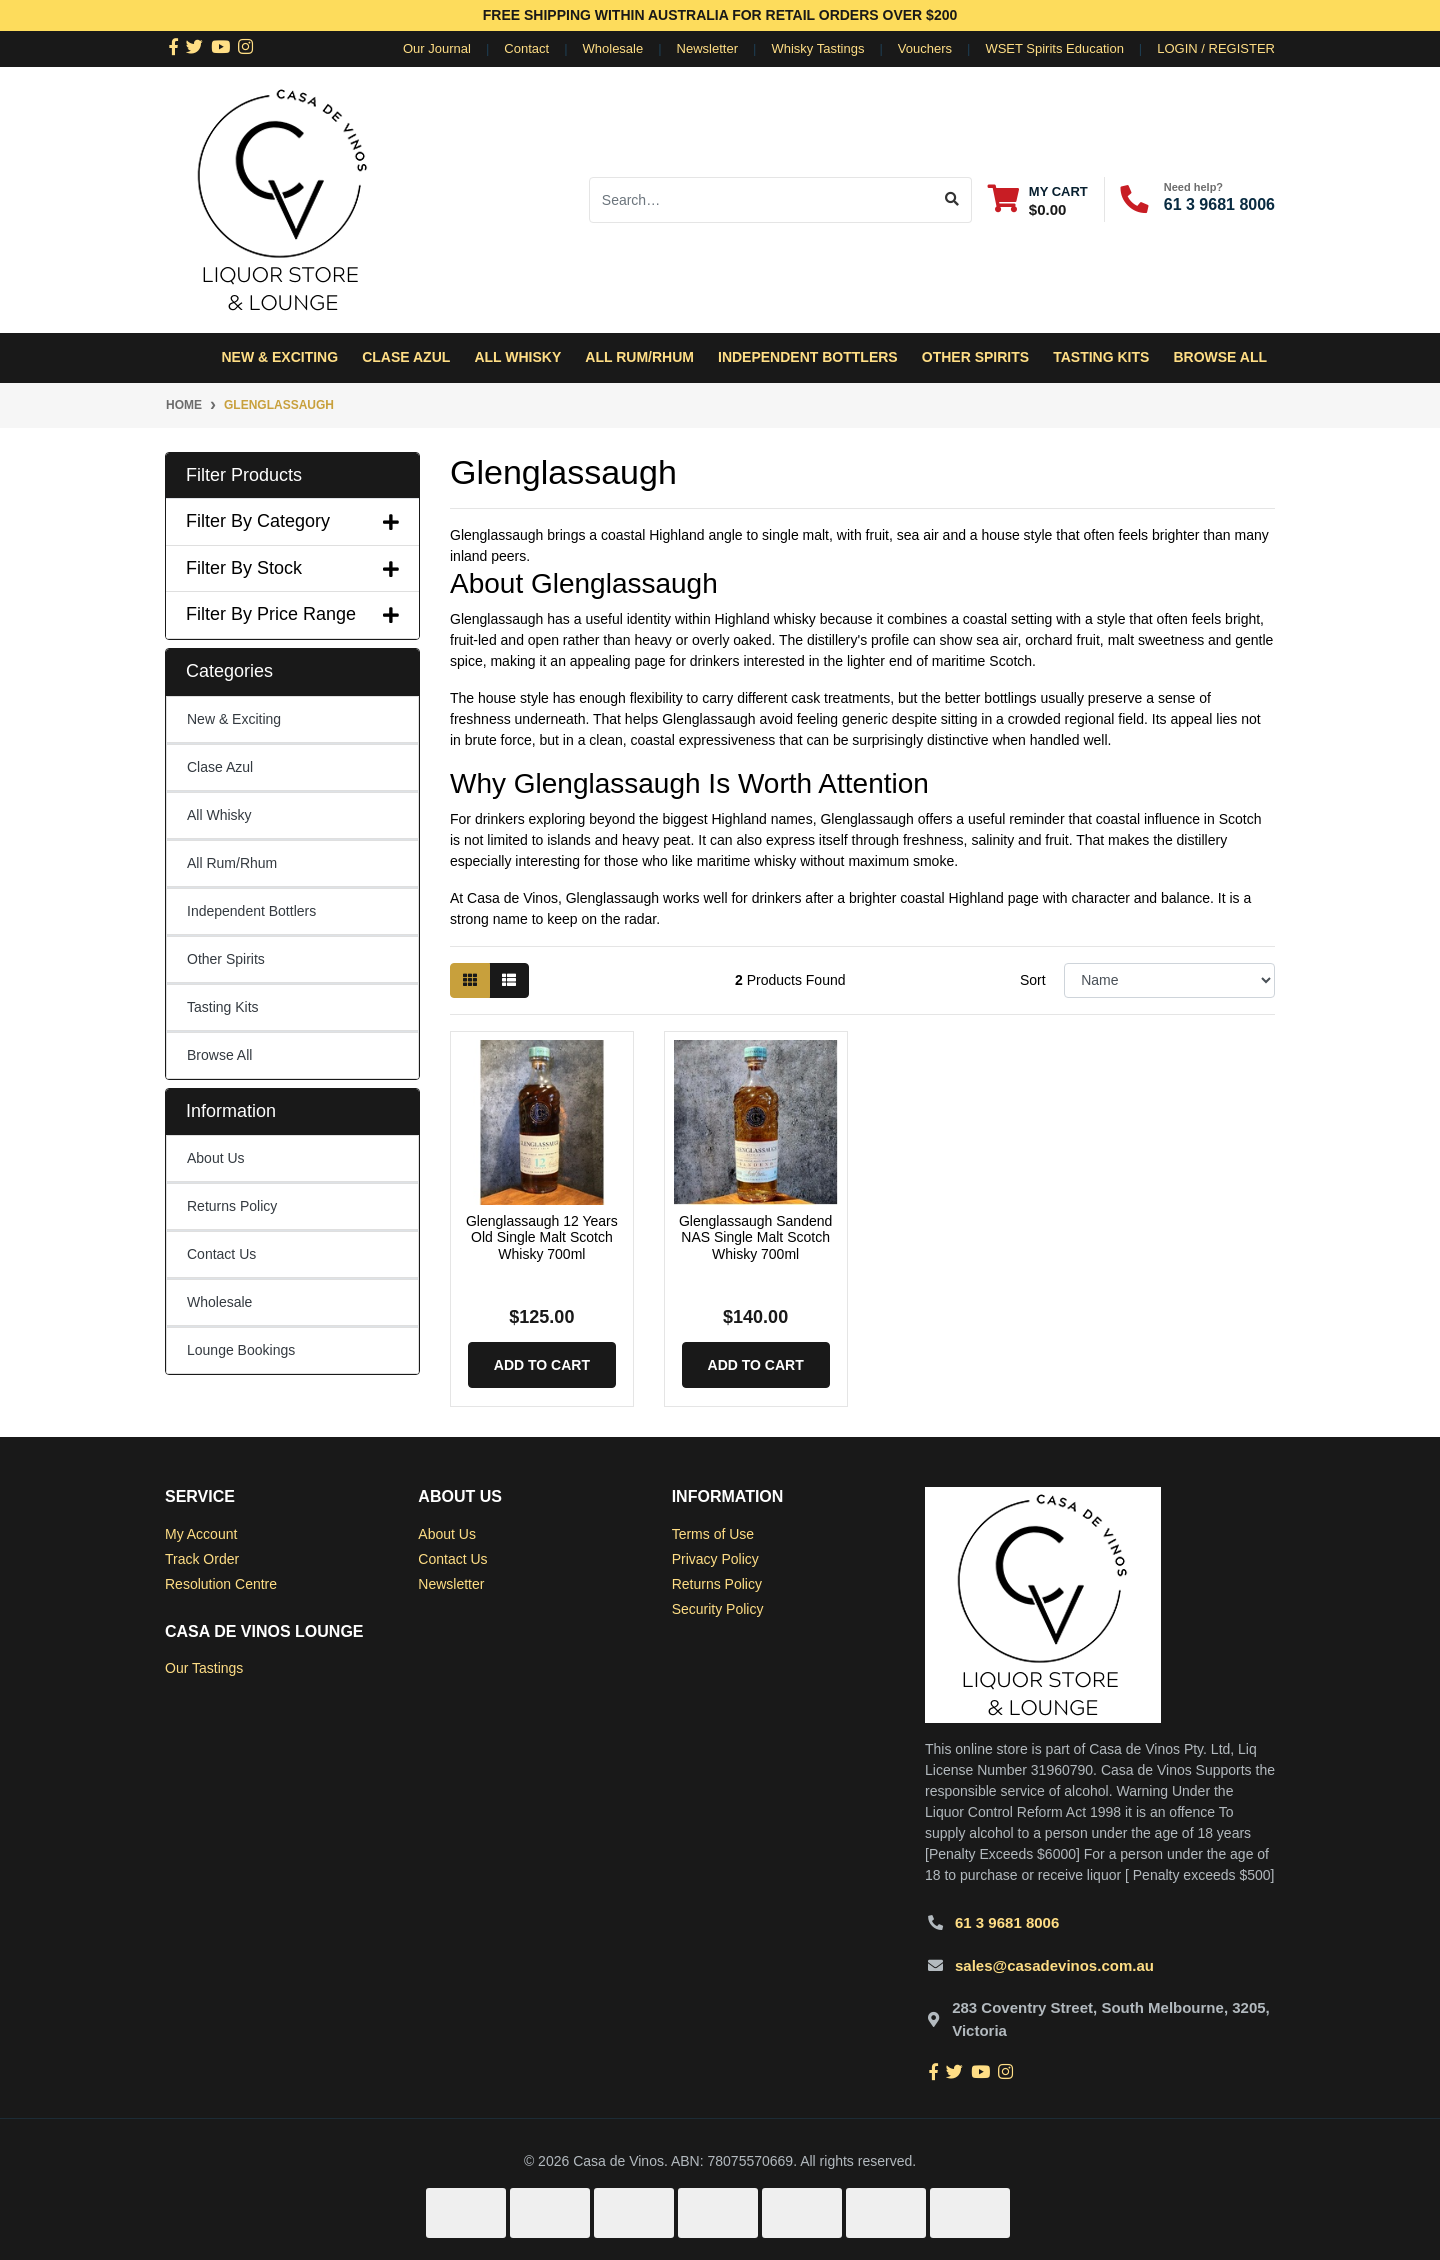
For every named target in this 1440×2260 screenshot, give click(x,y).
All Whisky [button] (517, 357)
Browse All (1220, 357)
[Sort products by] (1169, 980)
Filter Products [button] (244, 475)
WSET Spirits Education (1054, 48)
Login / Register (1216, 48)
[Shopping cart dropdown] (1038, 199)
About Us (216, 1158)
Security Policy (718, 1609)
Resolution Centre (221, 1584)
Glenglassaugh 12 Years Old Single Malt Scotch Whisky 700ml (542, 1238)
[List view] (509, 980)
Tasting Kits (1101, 357)
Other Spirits (226, 959)
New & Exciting (279, 357)
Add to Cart (542, 1365)
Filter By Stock (292, 568)
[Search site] (952, 200)
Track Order (202, 1559)
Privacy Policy (715, 1559)
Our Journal (437, 48)
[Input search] (761, 200)
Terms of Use (713, 1534)
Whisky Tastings (817, 48)
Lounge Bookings (241, 1350)
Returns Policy (232, 1206)
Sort (1033, 980)
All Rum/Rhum (232, 863)
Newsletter (707, 48)
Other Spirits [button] (975, 357)
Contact (526, 48)
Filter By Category (292, 521)
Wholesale (613, 48)
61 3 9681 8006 (1219, 204)
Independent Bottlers (251, 911)
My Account (201, 1534)
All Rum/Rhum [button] (639, 357)
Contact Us (221, 1254)
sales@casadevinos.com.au (1054, 1965)
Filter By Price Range (292, 614)
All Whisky (219, 815)
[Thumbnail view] (470, 980)
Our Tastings (204, 1668)
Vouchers (925, 48)
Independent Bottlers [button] (808, 357)
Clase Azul (406, 357)
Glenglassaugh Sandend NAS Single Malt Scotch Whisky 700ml (755, 1238)
